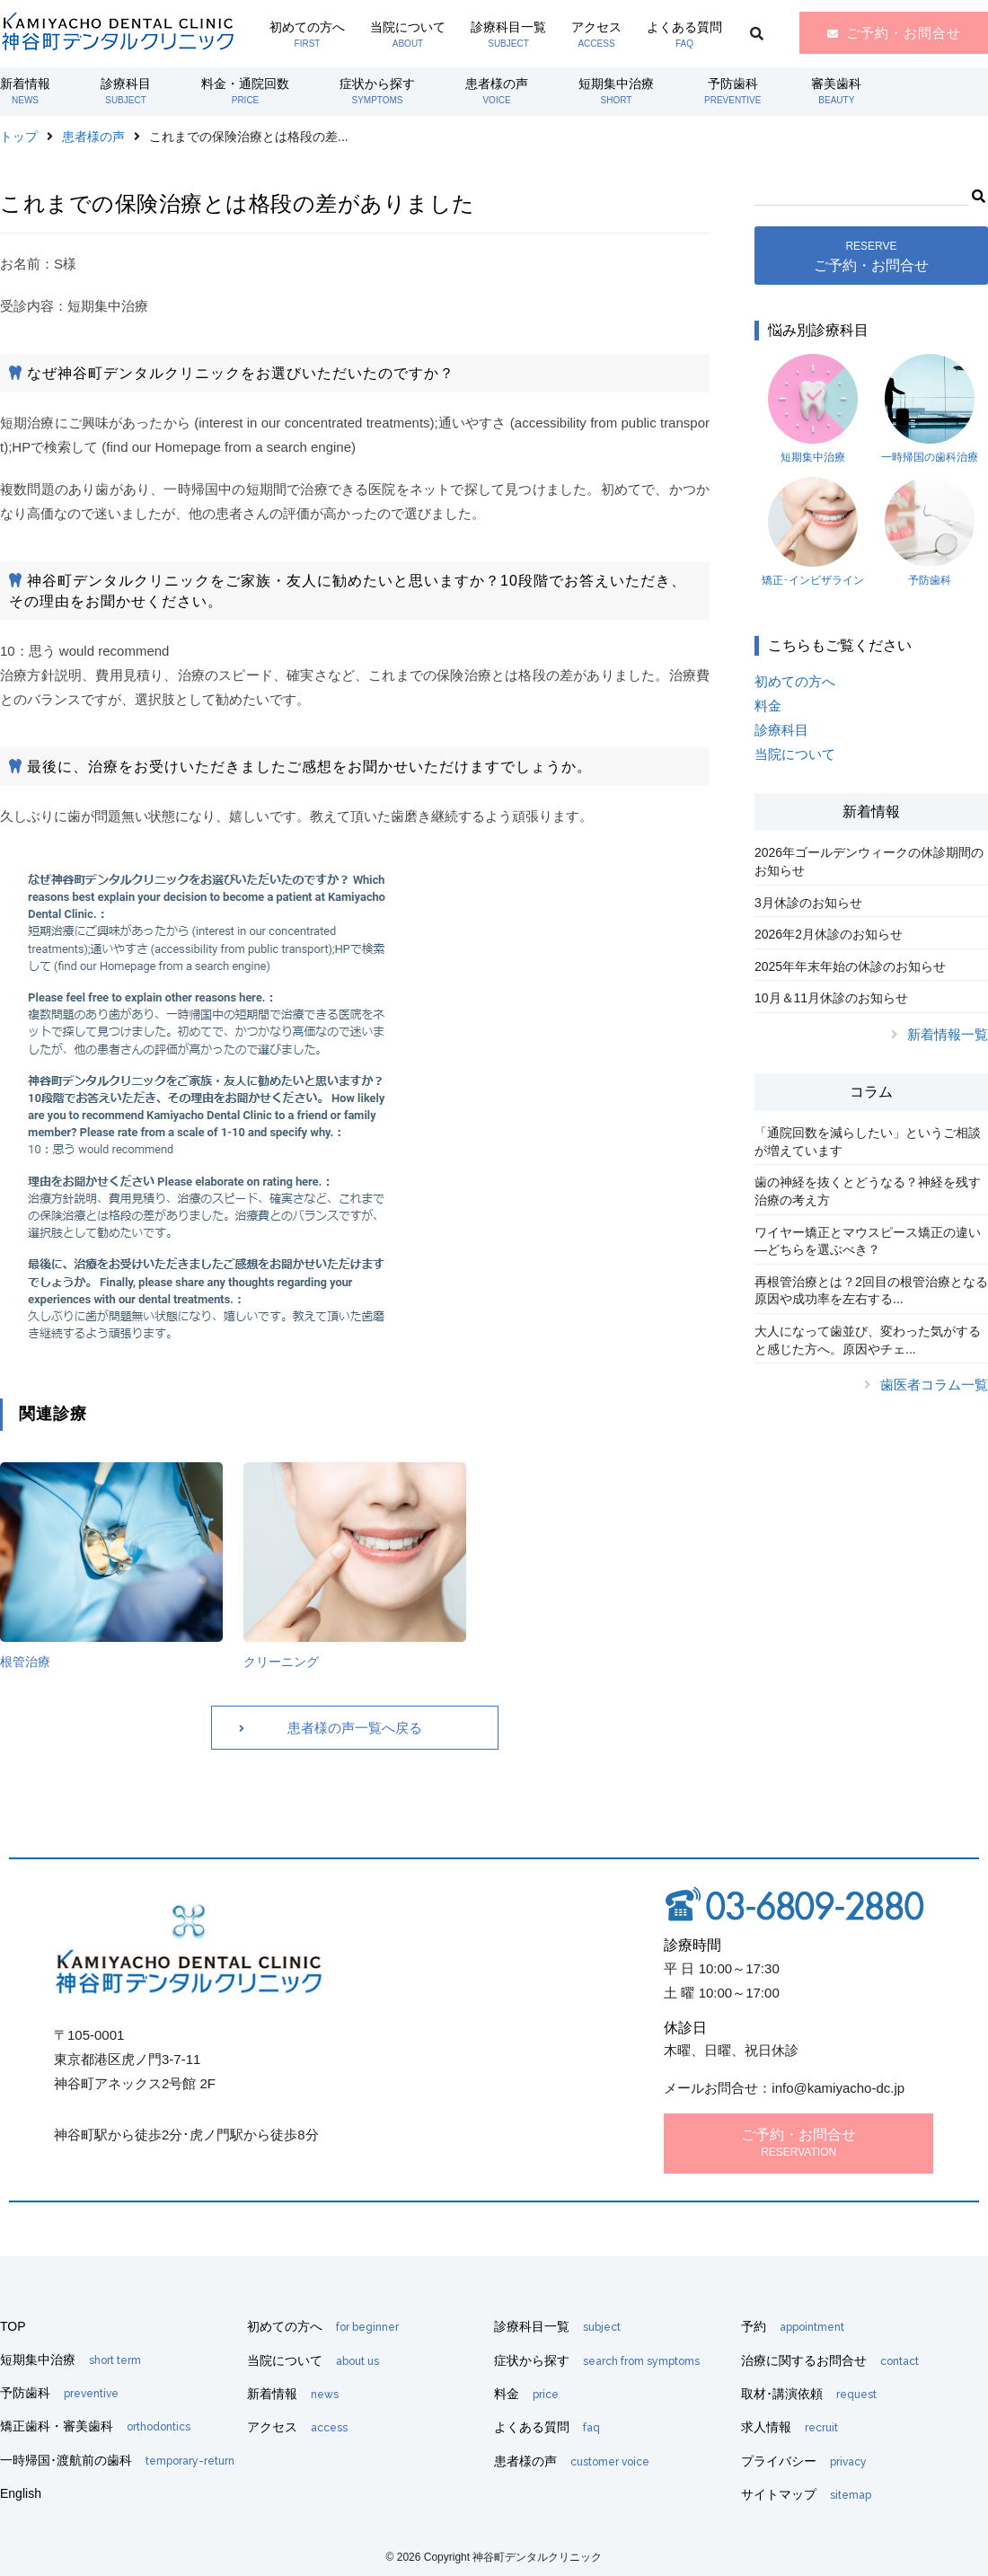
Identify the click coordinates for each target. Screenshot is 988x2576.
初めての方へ (307, 34)
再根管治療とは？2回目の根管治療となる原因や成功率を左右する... (871, 1291)
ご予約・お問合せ (903, 32)
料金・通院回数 (245, 90)
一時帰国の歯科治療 (929, 408)
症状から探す (377, 90)
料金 (767, 705)
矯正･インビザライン (813, 532)
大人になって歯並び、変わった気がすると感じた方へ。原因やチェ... (867, 1340)
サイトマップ (806, 2494)
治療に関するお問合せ (830, 2360)
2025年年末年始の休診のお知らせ (850, 966)
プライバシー (804, 2461)
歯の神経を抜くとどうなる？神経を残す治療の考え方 (867, 1191)
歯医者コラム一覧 (934, 1384)
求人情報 (789, 2427)
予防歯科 (732, 90)
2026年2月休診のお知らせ (828, 934)
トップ (19, 136)
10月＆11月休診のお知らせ (831, 998)
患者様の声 (496, 90)
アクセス (596, 34)
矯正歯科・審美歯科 (95, 2426)
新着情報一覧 (947, 1034)
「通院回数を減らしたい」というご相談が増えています (867, 1141)
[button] (978, 194)
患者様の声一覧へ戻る (354, 1727)
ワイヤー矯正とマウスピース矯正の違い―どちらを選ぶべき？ (867, 1241)
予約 (792, 2326)
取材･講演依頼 (809, 2393)
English (20, 2493)
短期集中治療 (616, 90)
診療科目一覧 (508, 34)
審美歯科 (836, 90)
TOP (13, 2326)
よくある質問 (684, 34)
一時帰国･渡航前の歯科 (117, 2460)
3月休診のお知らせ (808, 902)
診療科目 (126, 90)
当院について (407, 34)
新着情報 (25, 90)
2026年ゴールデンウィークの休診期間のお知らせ (869, 861)
